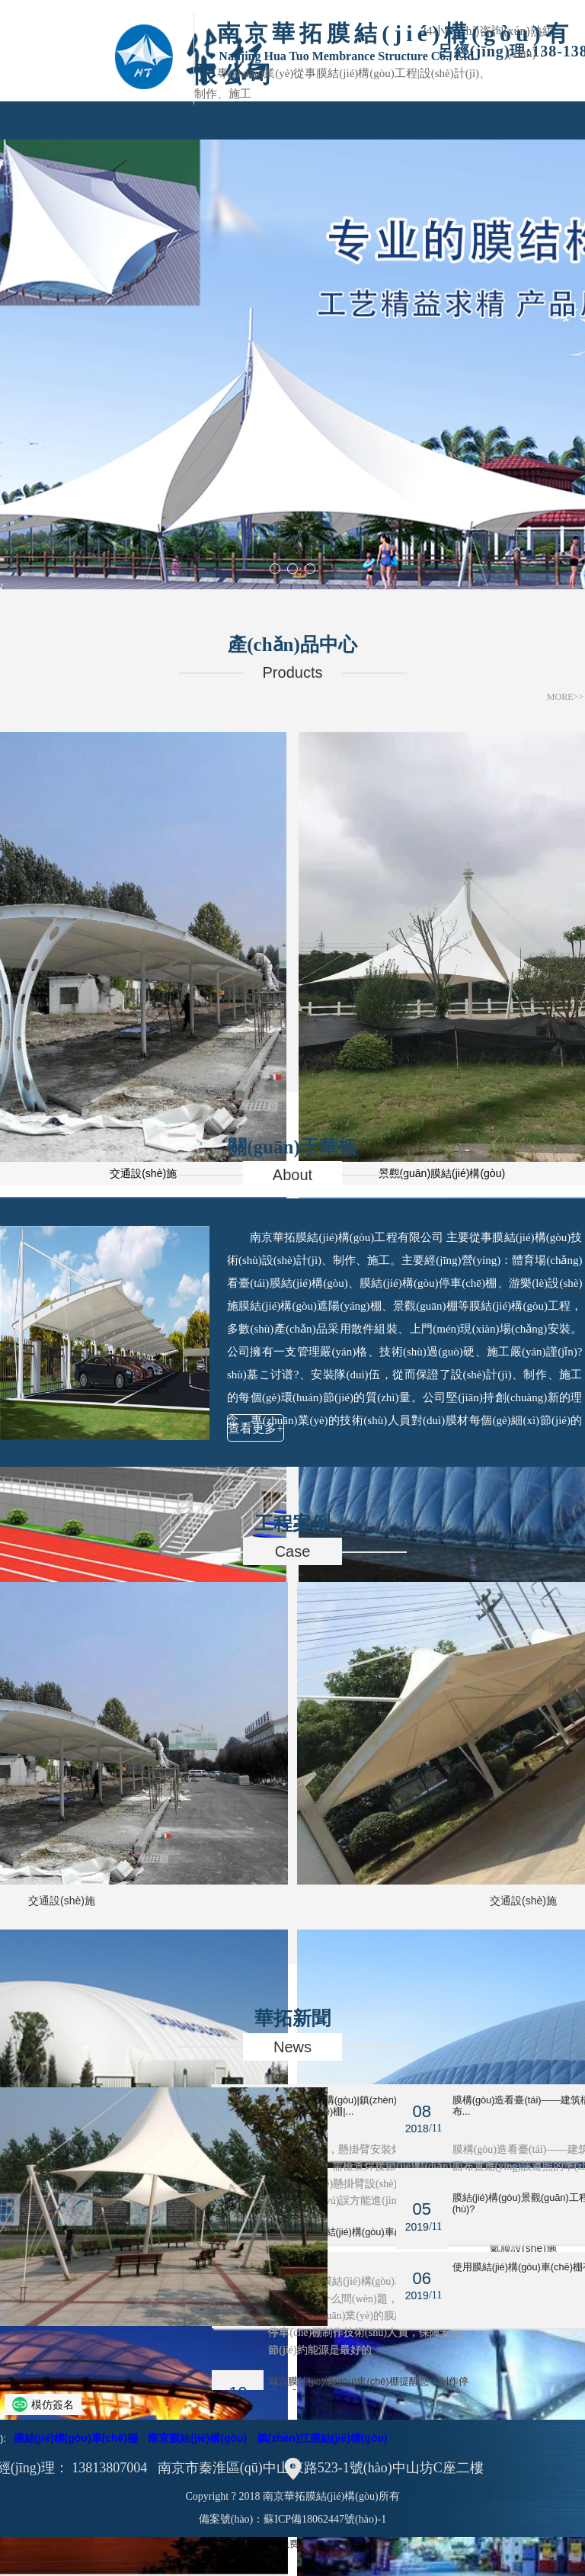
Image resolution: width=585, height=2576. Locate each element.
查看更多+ (255, 1428)
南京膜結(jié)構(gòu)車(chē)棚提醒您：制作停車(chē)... (370, 2387)
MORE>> (565, 696)
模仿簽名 (52, 2404)
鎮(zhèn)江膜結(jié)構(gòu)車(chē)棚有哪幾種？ (375, 2237)
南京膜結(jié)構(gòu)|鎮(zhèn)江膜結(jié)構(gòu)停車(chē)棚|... (375, 2105)
